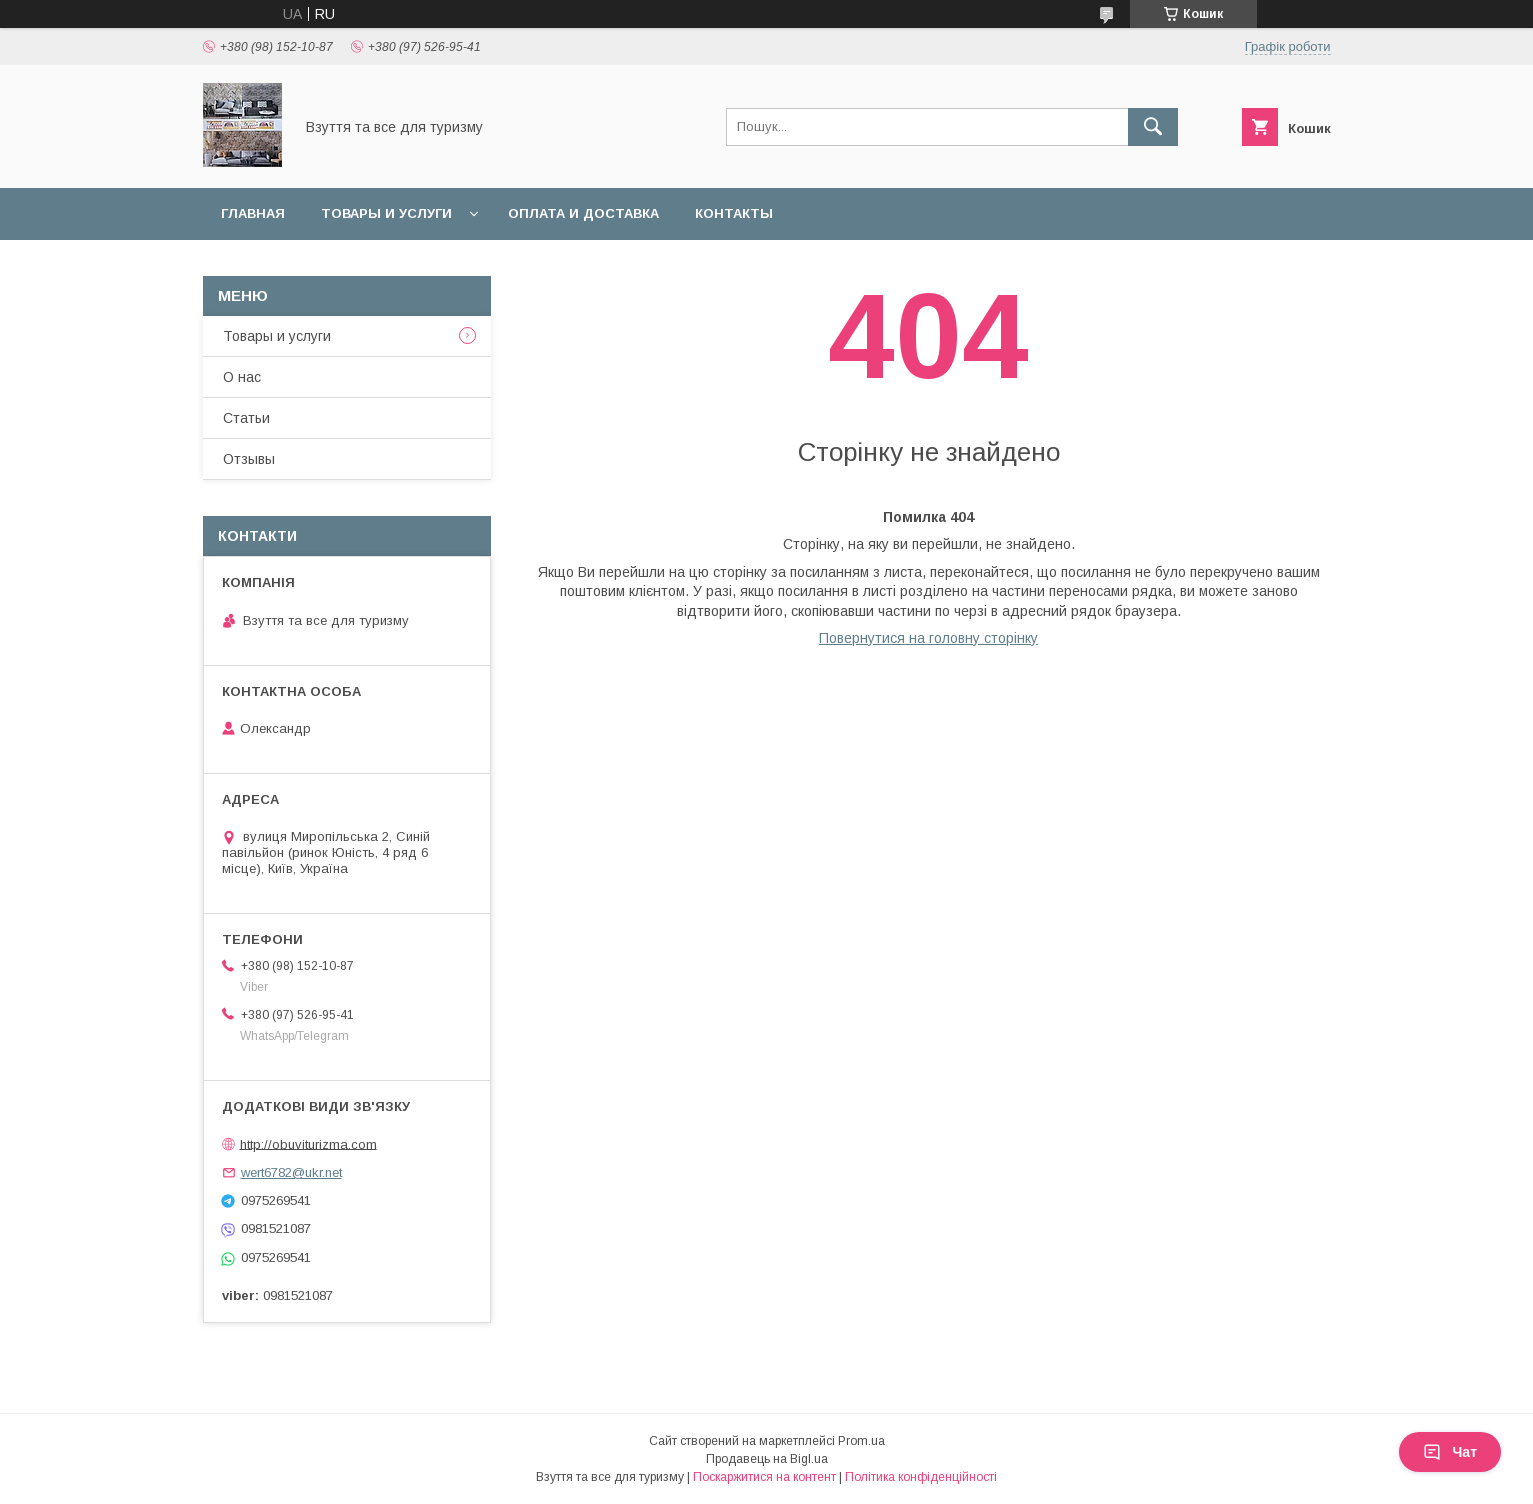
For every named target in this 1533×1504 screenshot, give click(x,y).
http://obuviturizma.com (308, 1143)
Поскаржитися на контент (764, 1477)
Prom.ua (861, 1441)
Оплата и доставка (583, 213)
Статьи (246, 418)
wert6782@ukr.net (291, 1172)
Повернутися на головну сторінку (928, 638)
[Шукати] (1153, 127)
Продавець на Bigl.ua (767, 1459)
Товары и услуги (386, 213)
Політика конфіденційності (921, 1477)
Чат (1450, 1452)
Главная (253, 213)
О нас (242, 377)
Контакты (734, 213)
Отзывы (249, 459)
